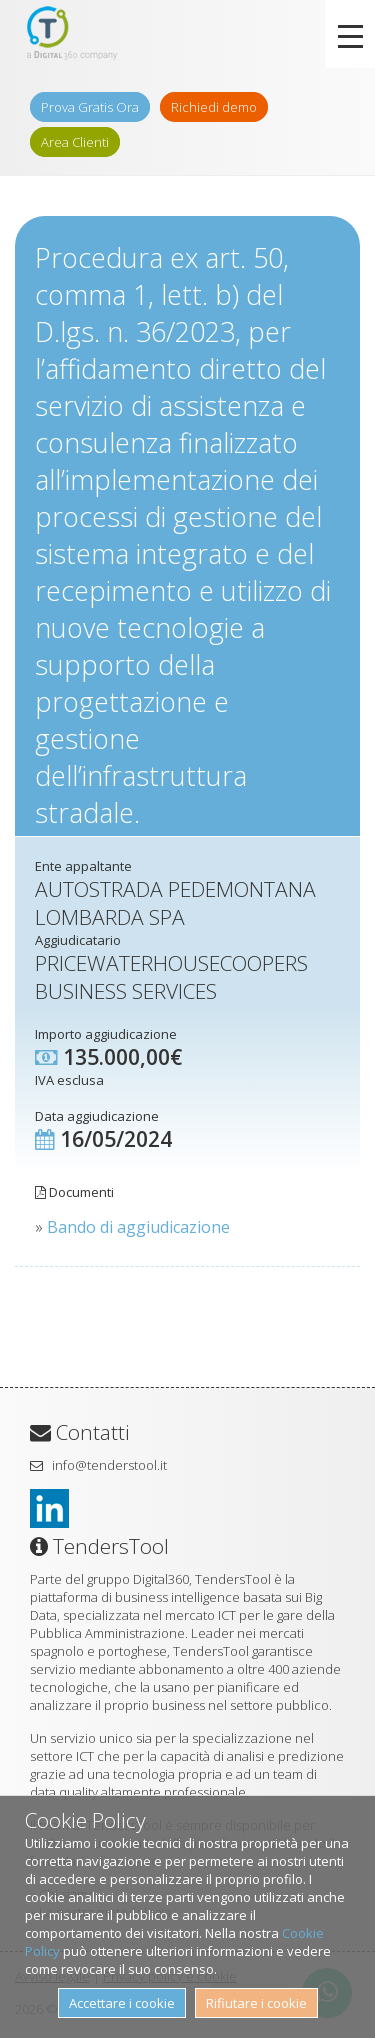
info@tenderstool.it (109, 1465)
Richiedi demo (214, 107)
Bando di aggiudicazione (138, 1227)
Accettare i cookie (122, 2003)
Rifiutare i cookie (256, 2003)
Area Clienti (75, 142)
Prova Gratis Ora (90, 107)
